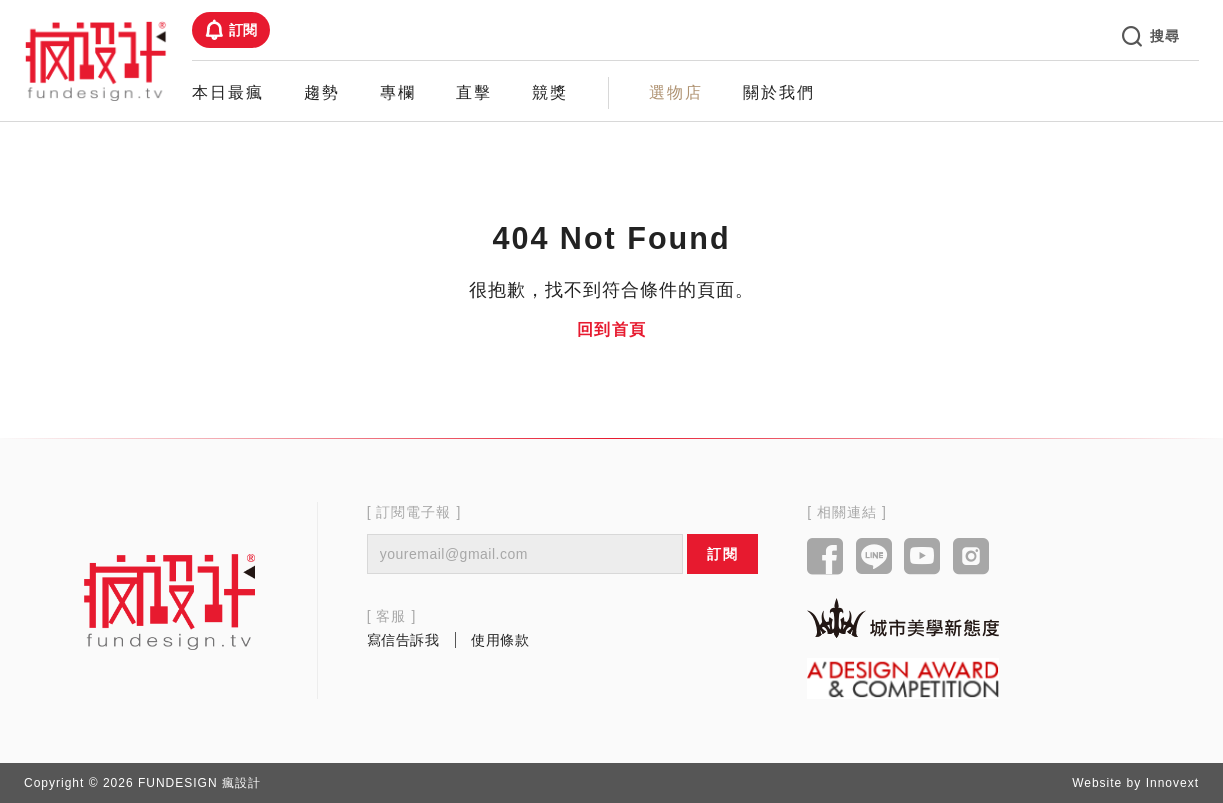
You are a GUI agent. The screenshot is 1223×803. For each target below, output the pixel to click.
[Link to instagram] (971, 558)
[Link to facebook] (825, 558)
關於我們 (779, 92)
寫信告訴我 (403, 640)
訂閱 (231, 30)
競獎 (550, 92)
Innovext (1172, 783)
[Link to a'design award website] (903, 678)
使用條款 (500, 640)
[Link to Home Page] (96, 60)
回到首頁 (612, 329)
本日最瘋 (228, 92)
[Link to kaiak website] (903, 617)
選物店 (676, 92)
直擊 (474, 92)
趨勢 (322, 92)
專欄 (398, 92)
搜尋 (1151, 36)
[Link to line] (874, 558)
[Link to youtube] (922, 558)
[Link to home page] (170, 601)
